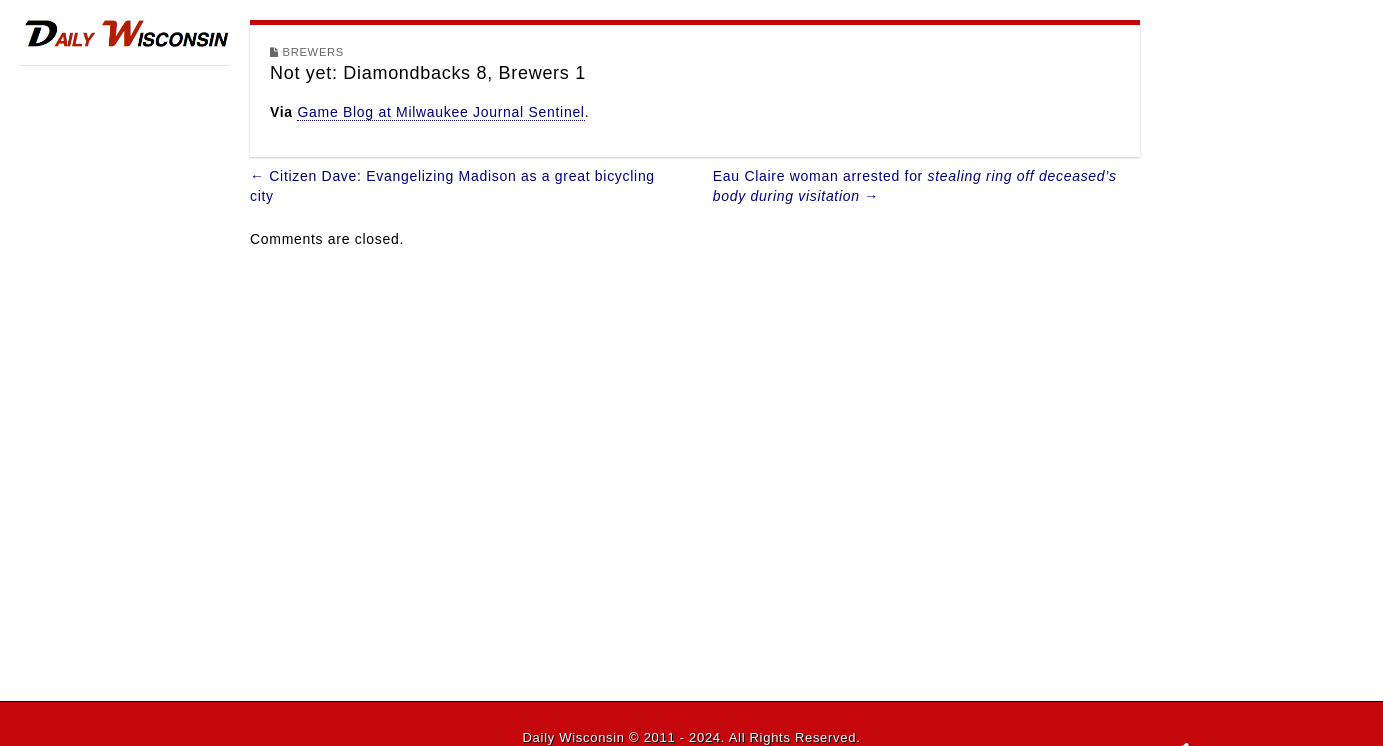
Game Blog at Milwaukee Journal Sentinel (440, 112)
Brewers (313, 52)
